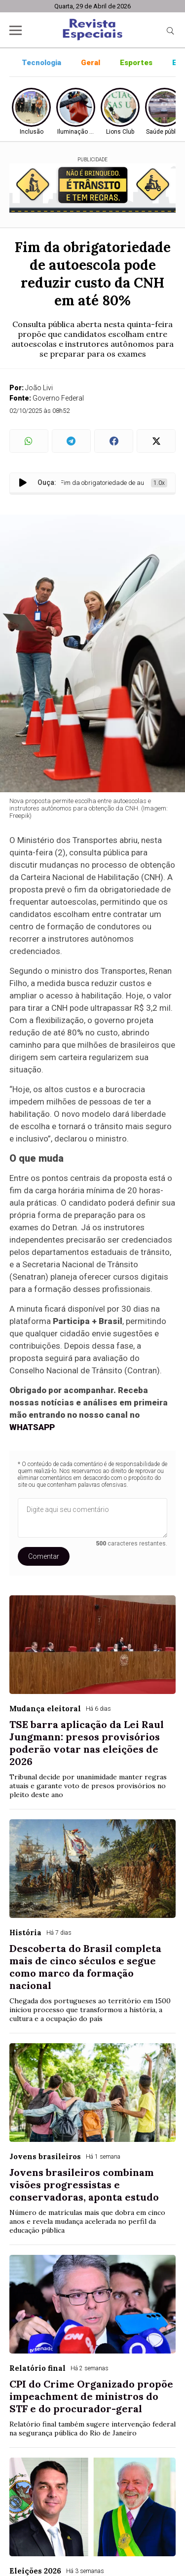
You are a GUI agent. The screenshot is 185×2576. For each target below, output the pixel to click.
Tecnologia (41, 62)
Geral (90, 62)
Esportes (136, 62)
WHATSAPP (32, 1427)
